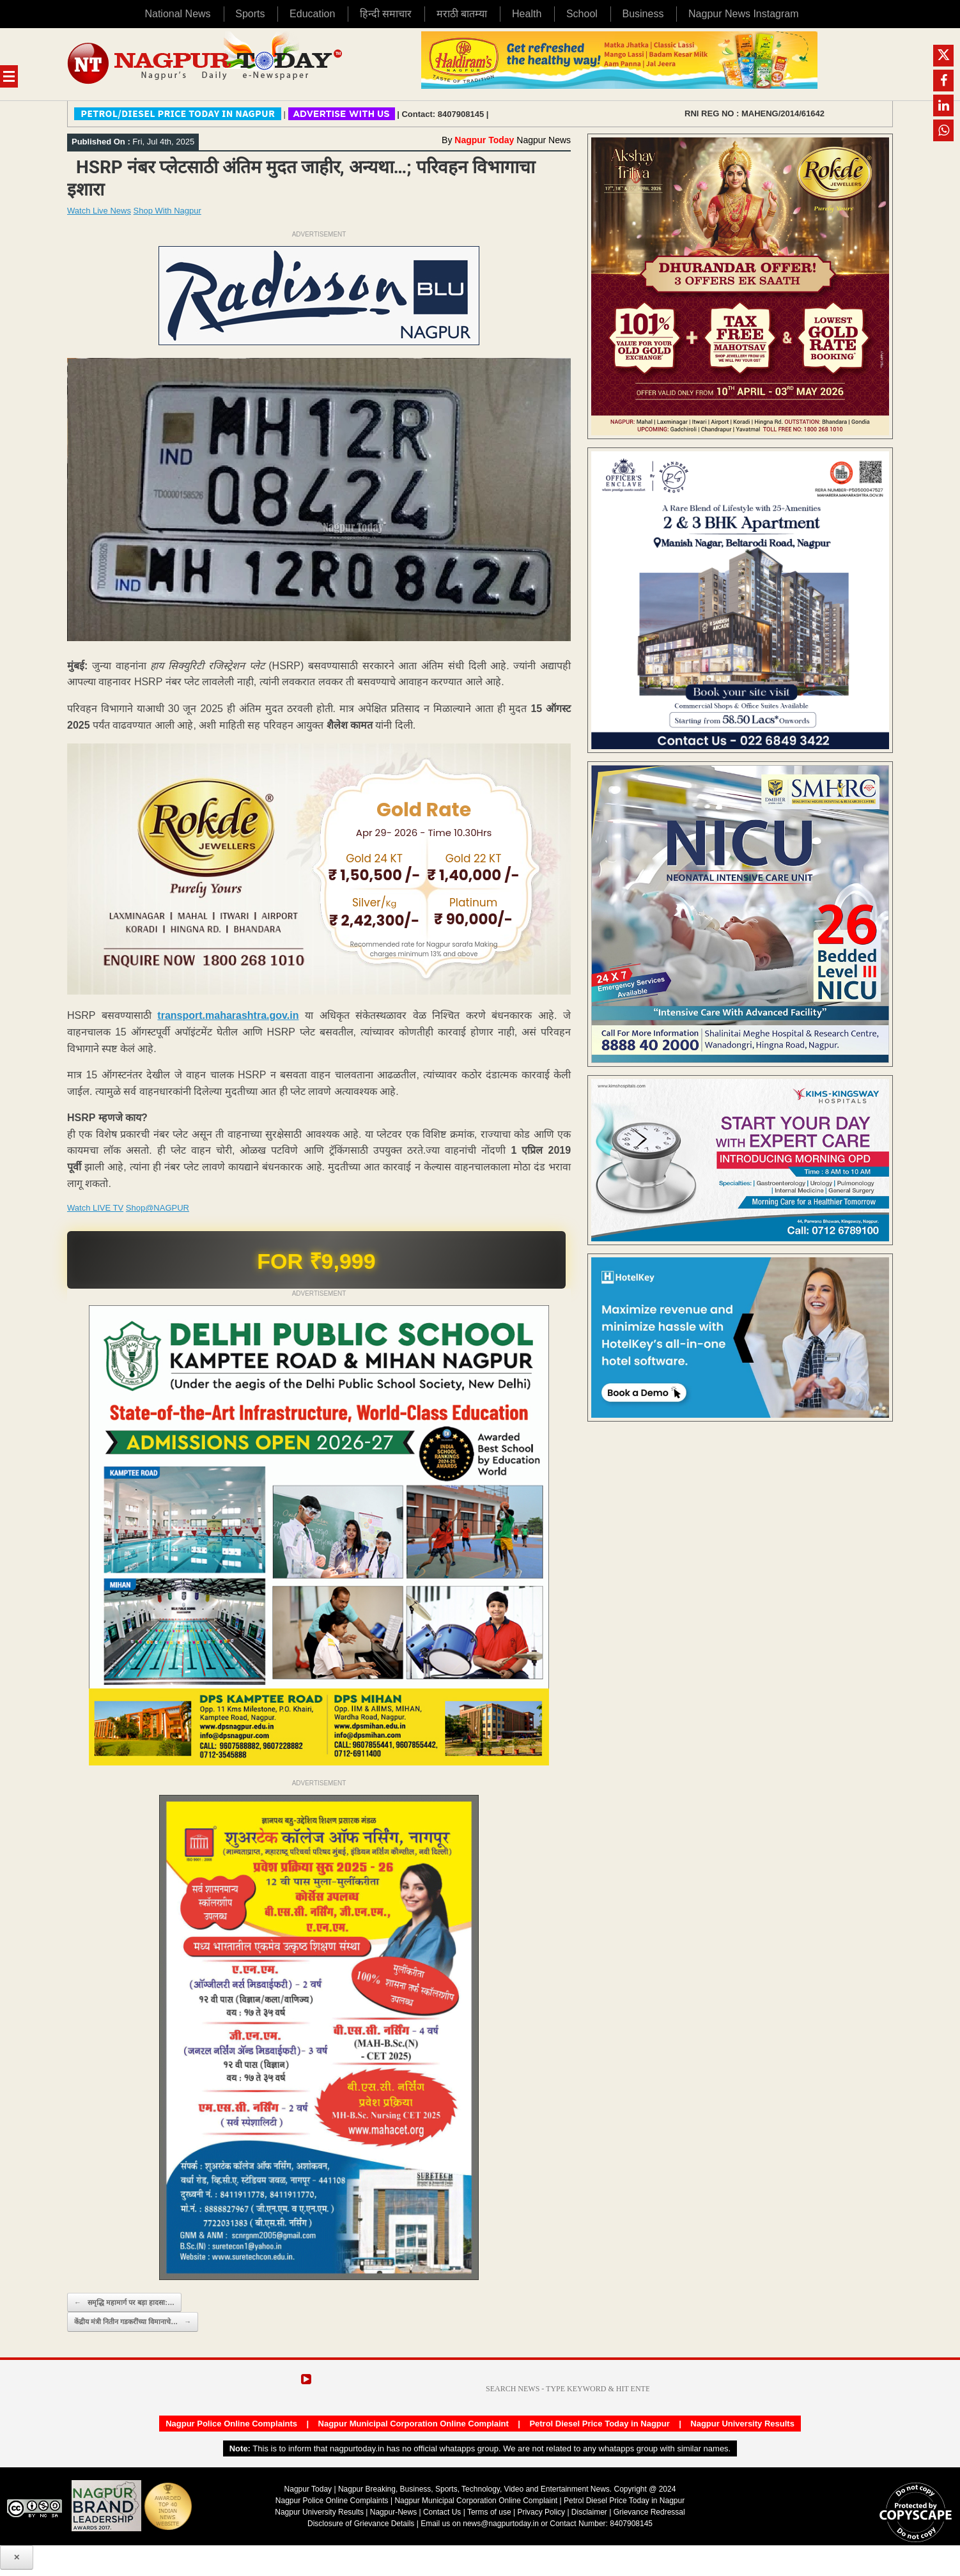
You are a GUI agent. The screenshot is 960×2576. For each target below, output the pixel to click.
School (582, 13)
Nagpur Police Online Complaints (231, 2423)
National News (177, 13)
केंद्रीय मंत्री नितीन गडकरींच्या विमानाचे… (132, 2321)
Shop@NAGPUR (157, 1208)
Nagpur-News (393, 2512)
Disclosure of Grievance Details (360, 2523)
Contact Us (442, 2512)
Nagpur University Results (742, 2423)
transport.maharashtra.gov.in (227, 1015)
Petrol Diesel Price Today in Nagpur (599, 2423)
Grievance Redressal (649, 2512)
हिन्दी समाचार (386, 13)
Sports (250, 13)
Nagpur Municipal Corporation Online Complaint (413, 2423)
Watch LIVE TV (95, 1208)
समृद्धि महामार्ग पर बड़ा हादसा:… (124, 2302)
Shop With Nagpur (167, 210)
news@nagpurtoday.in (501, 2523)
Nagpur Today (484, 140)
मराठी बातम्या (462, 13)
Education (312, 13)
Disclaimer (590, 2512)
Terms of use (489, 2512)
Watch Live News (99, 210)
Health (526, 13)
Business (642, 13)
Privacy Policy (541, 2512)
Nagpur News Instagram (743, 13)
